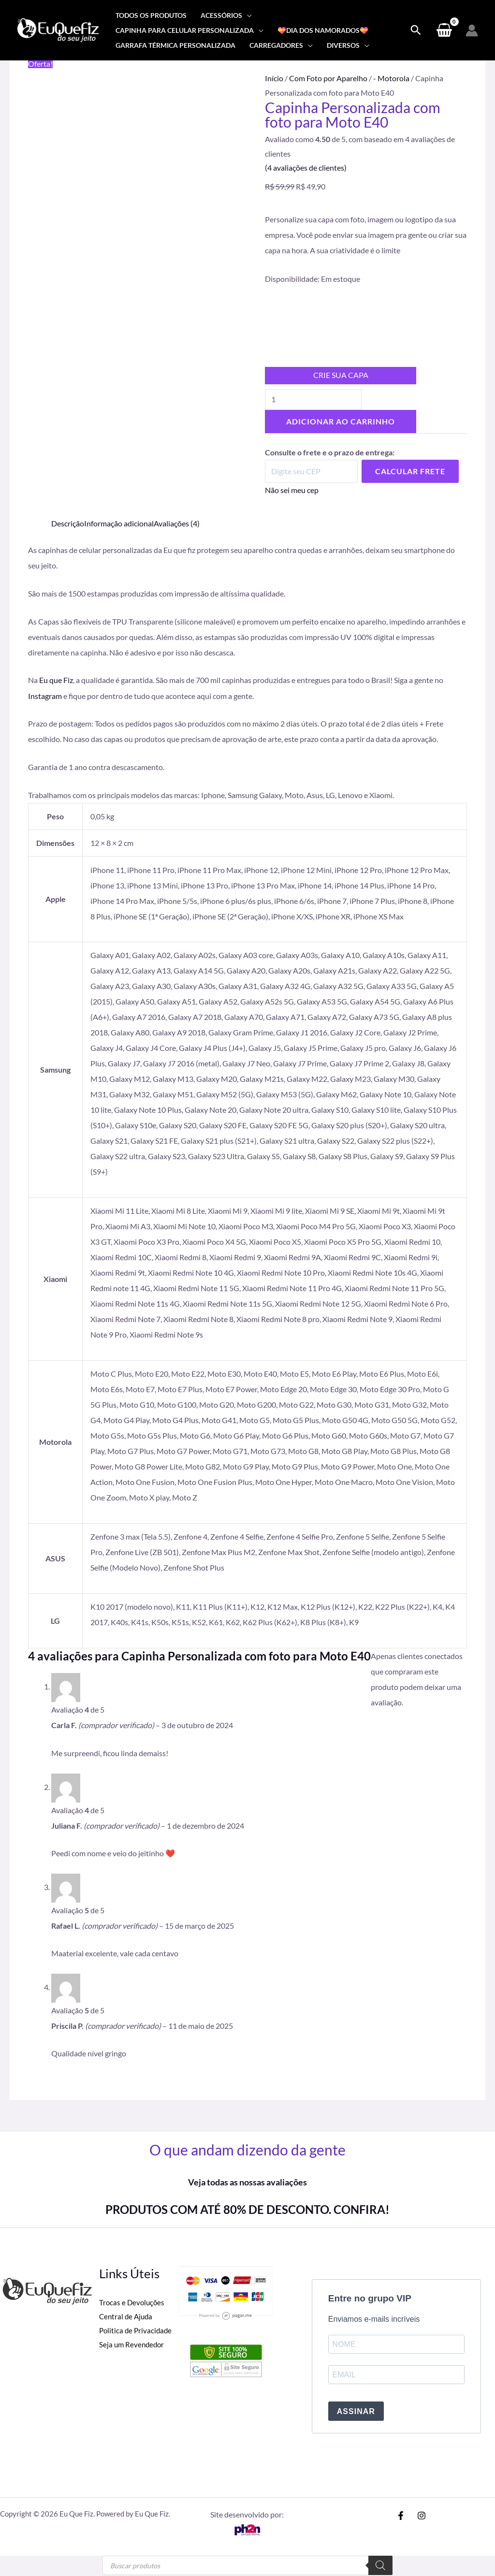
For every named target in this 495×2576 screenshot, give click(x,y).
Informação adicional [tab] (119, 524)
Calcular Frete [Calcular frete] (410, 471)
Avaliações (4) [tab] (177, 524)
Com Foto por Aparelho (328, 78)
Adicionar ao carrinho (340, 421)
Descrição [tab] (67, 524)
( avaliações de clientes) (306, 167)
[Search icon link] (415, 30)
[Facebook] (400, 2516)
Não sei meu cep (292, 490)
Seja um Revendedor (133, 2345)
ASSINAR (356, 2412)
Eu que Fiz (56, 680)
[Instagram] (421, 2516)
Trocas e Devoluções (133, 2302)
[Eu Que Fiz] (58, 29)
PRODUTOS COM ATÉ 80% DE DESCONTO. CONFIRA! (247, 2209)
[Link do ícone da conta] (472, 30)
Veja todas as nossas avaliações (247, 2182)
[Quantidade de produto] (314, 399)
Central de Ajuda (127, 2317)
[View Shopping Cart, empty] (444, 30)
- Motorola (391, 78)
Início (274, 78)
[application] (247, 15)
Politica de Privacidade (137, 2331)
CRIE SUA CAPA (340, 375)
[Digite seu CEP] (311, 471)
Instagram (45, 695)
